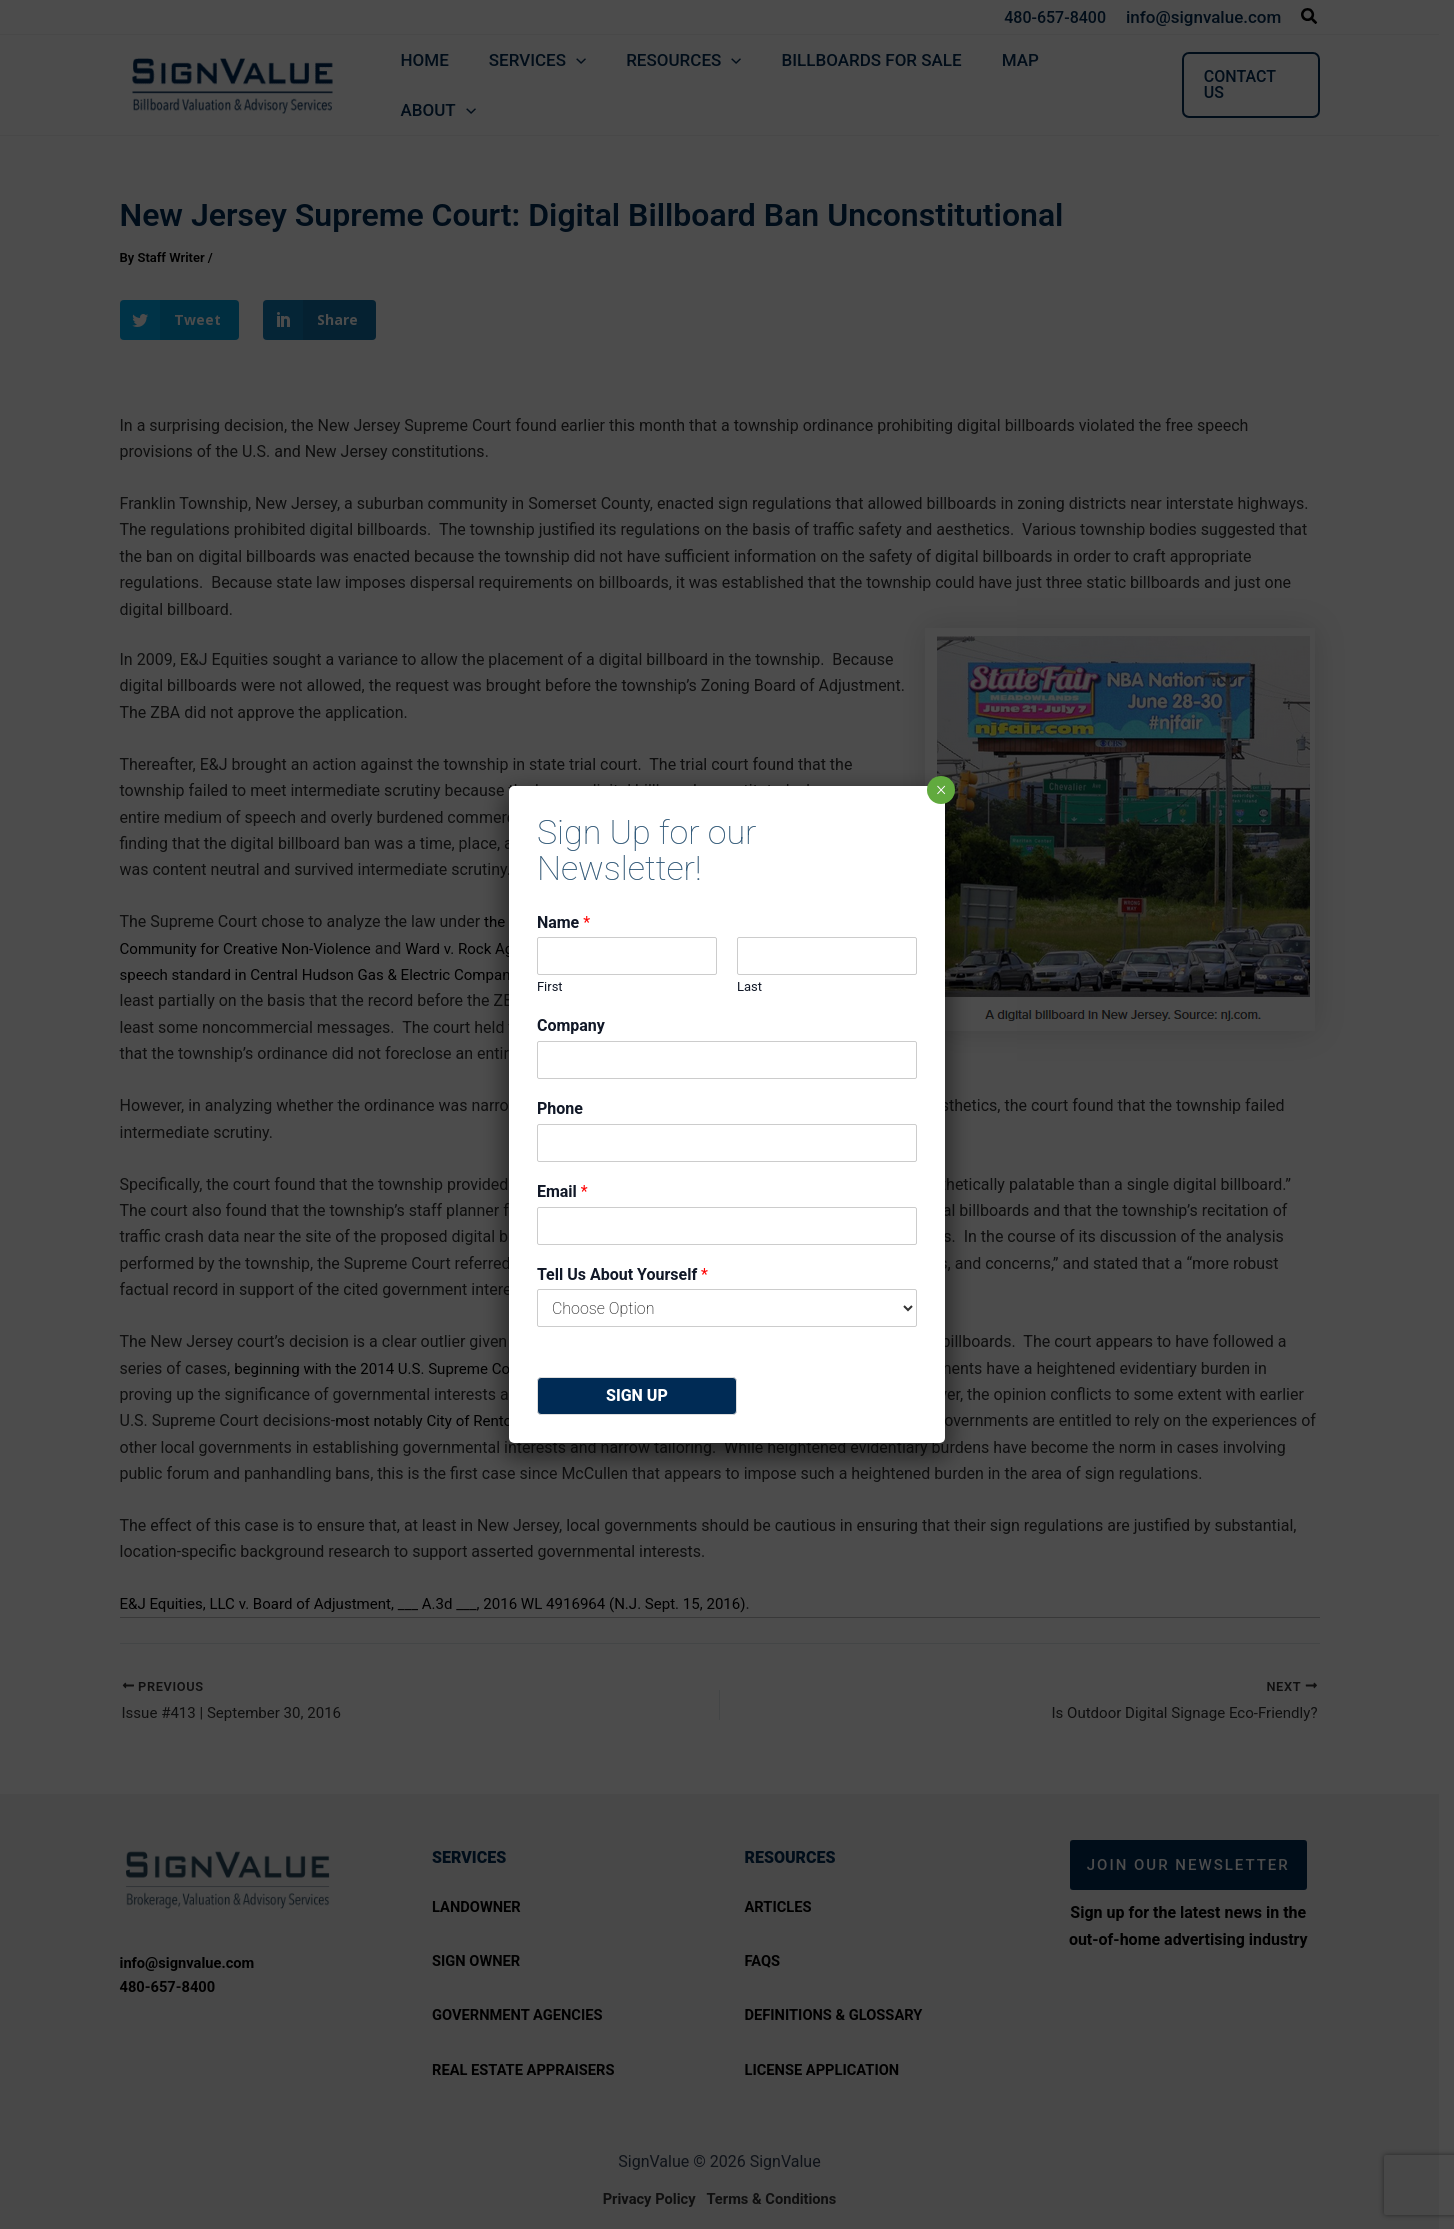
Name (563, 922)
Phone (560, 1108)
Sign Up (637, 1395)
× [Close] (940, 790)
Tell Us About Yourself (622, 1274)
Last (749, 986)
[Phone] (727, 1143)
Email (562, 1191)
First (550, 986)
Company (571, 1025)
